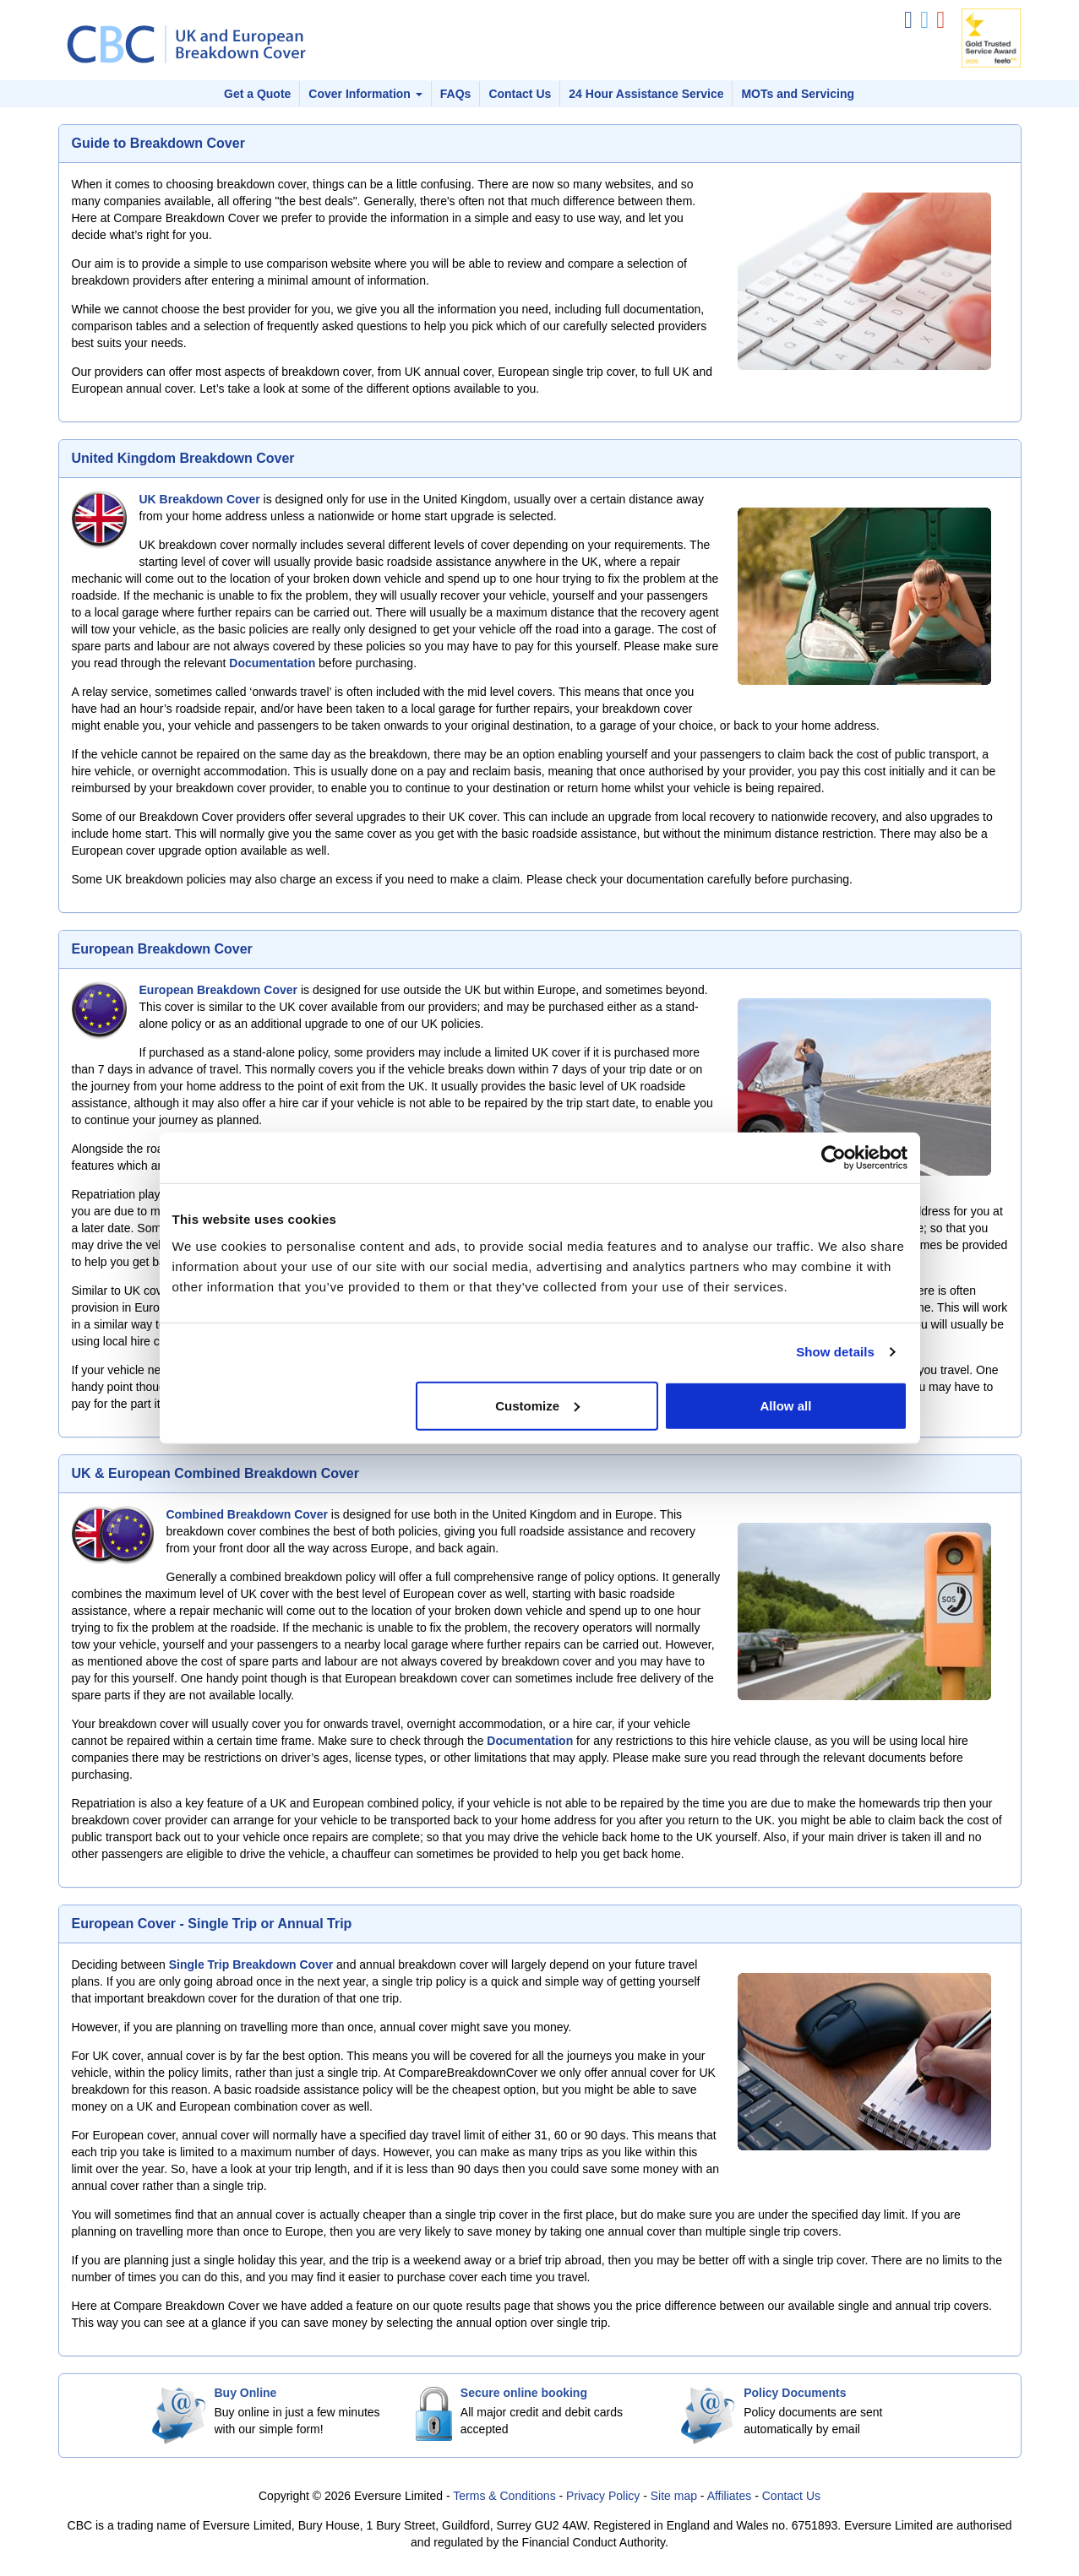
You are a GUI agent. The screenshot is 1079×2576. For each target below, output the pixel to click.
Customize (537, 1405)
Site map (674, 2496)
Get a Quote (257, 94)
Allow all (786, 1405)
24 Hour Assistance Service (646, 94)
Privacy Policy (603, 2496)
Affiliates (729, 2496)
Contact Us (519, 94)
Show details (835, 1352)
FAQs (455, 94)
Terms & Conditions (504, 2496)
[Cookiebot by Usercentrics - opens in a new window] (833, 1158)
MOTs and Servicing (797, 94)
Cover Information (365, 94)
